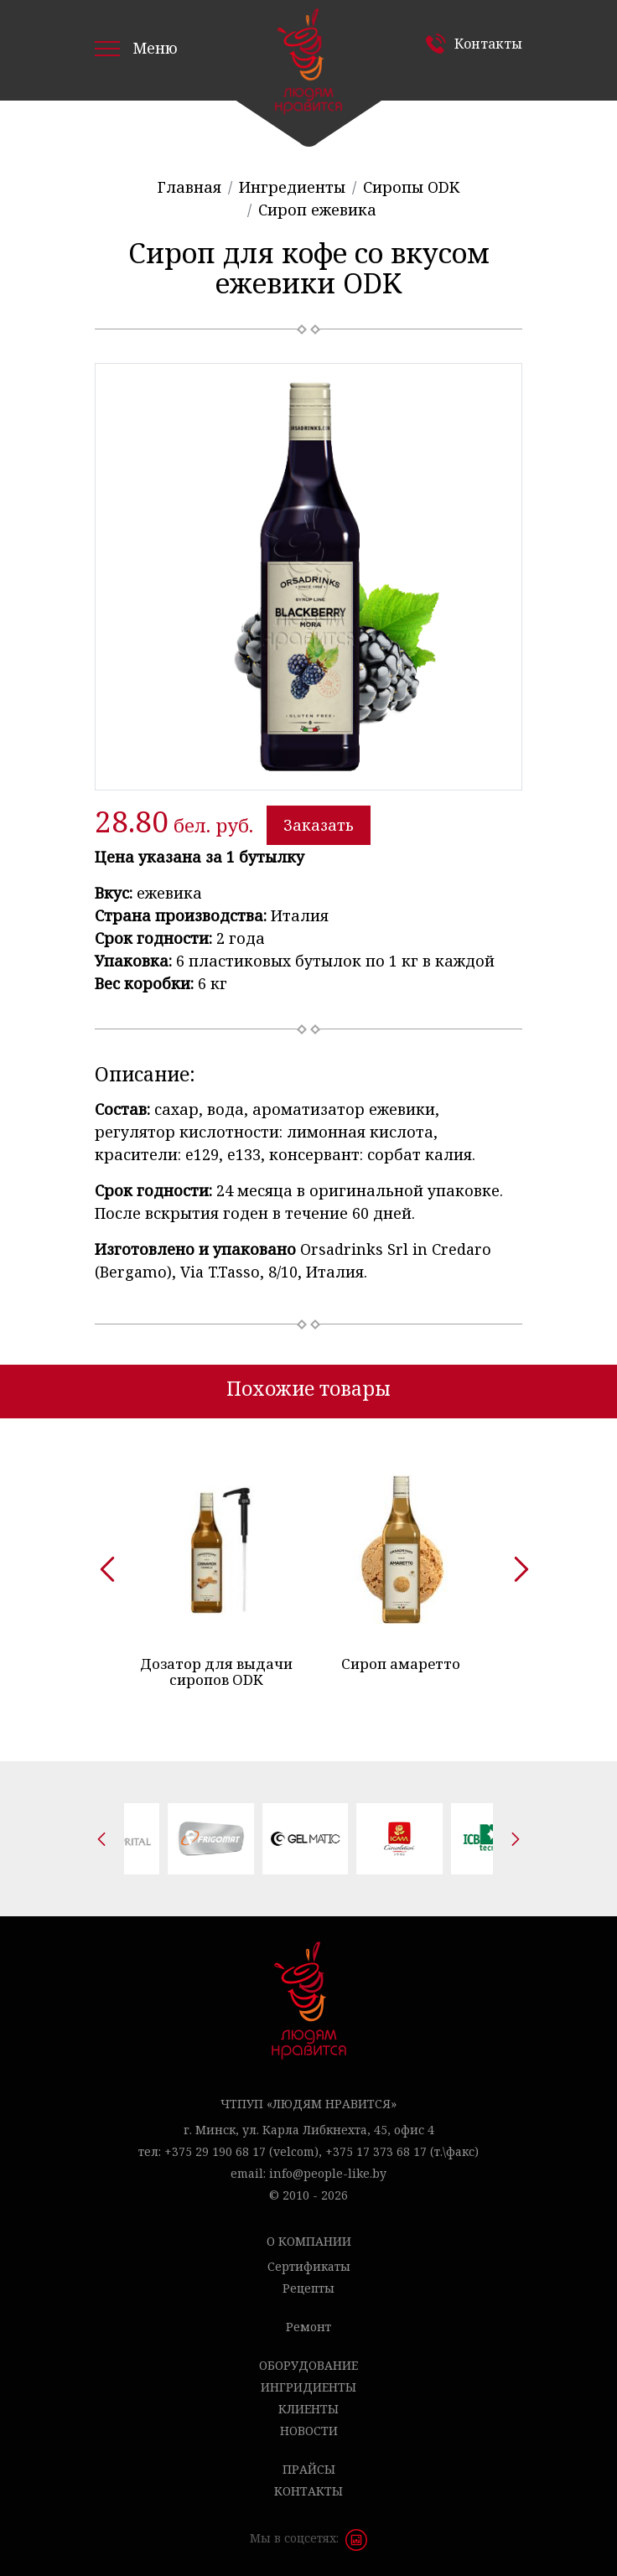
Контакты (488, 43)
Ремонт (308, 2327)
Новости (309, 2431)
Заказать (318, 825)
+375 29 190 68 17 (215, 2151)
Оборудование (308, 2365)
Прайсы (309, 2469)
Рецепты (308, 2288)
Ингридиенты (308, 2387)
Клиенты (308, 2409)
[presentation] (101, 1563)
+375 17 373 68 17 (376, 2151)
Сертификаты (308, 2266)
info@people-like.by (327, 2173)
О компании (309, 2241)
